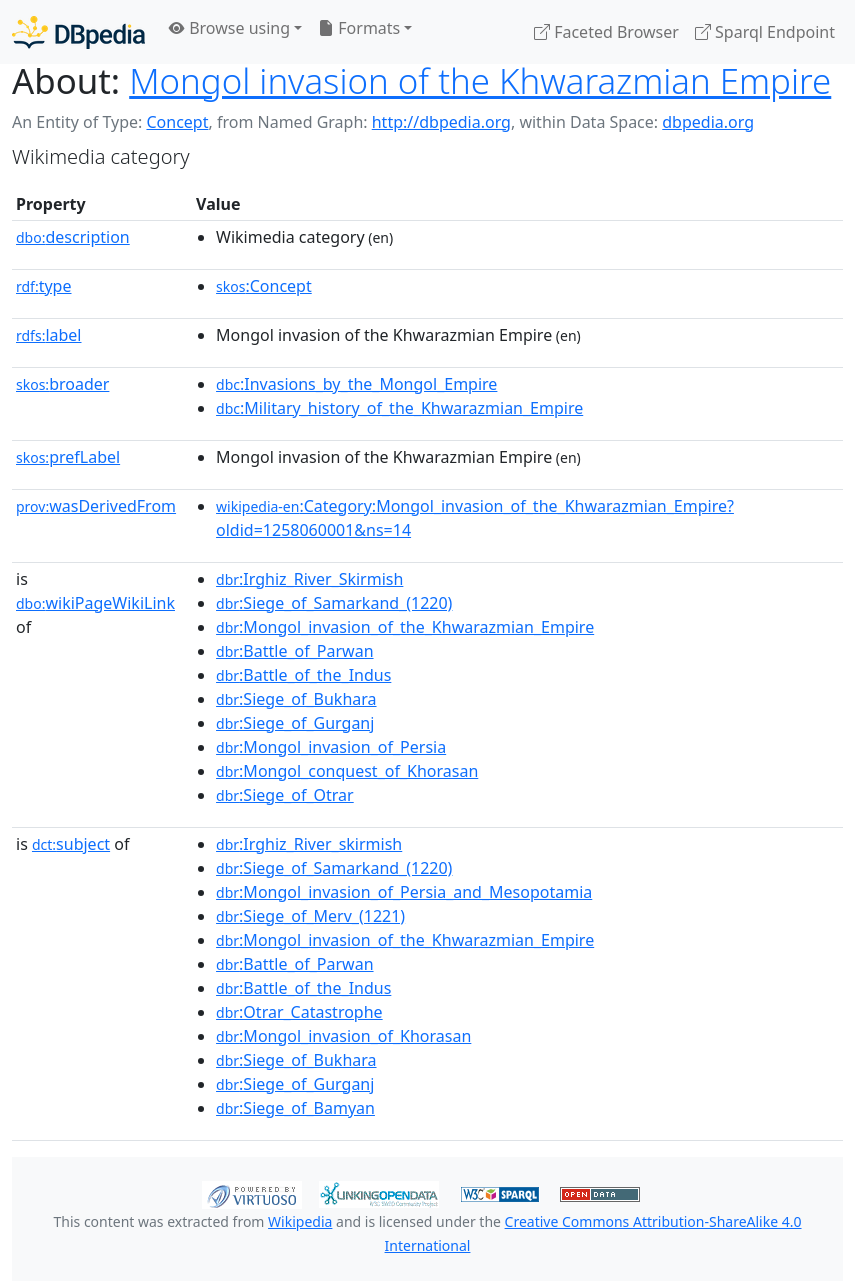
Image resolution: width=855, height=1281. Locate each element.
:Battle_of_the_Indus (303, 675)
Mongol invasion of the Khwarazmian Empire (480, 80)
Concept (177, 122)
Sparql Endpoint (765, 32)
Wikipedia (300, 1221)
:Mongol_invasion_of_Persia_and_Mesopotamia (404, 892)
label (49, 335)
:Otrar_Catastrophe (299, 1012)
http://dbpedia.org (441, 122)
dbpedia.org (708, 122)
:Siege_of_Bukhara (296, 699)
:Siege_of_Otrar (285, 795)
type (44, 286)
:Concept (264, 286)
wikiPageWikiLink (95, 603)
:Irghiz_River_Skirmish (309, 579)
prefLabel (68, 457)
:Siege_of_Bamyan (295, 1108)
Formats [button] (359, 28)
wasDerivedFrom (96, 506)
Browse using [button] (229, 28)
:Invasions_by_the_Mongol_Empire (356, 384)
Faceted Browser (606, 32)
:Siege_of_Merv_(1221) (310, 916)
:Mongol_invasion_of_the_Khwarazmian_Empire (405, 627)
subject (71, 844)
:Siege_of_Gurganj (295, 723)
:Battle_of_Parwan (294, 651)
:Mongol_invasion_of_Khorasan (343, 1036)
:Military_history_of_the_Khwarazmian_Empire (399, 408)
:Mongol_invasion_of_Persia (331, 747)
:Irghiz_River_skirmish (309, 844)
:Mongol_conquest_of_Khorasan (347, 771)
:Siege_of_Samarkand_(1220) (334, 603)
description (73, 237)
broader (62, 384)
